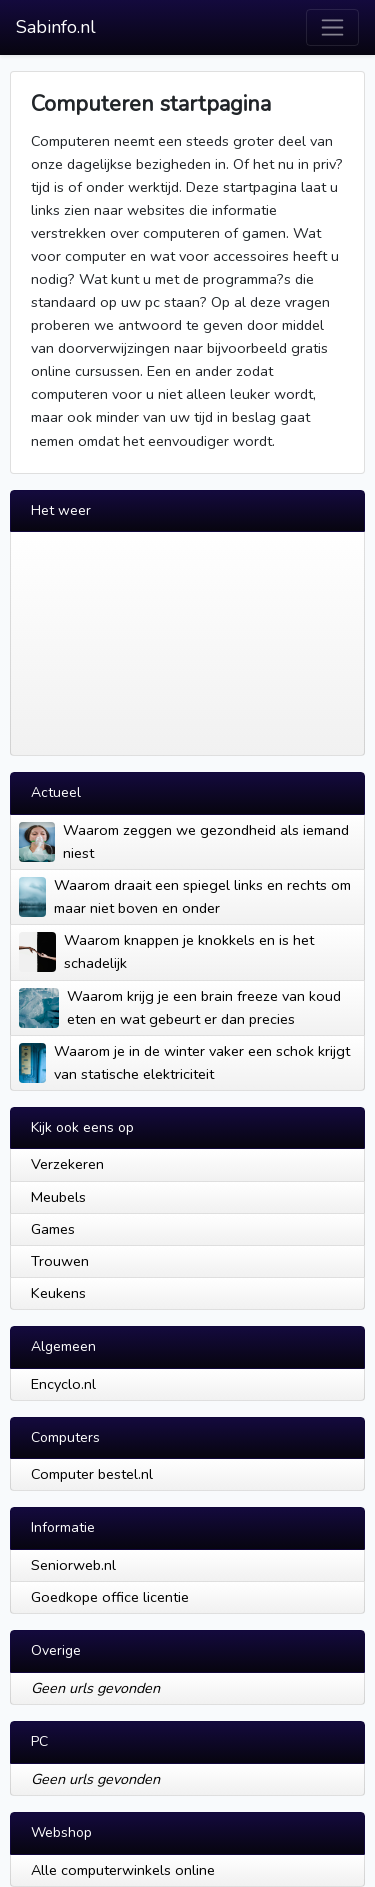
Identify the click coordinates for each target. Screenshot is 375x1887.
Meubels (58, 1197)
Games (53, 1229)
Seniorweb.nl (73, 1565)
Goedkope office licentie (110, 1597)
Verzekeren (67, 1164)
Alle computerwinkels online (123, 1870)
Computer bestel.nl (92, 1474)
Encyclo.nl (63, 1384)
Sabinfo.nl (56, 27)
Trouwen (60, 1261)
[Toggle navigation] (332, 27)
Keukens (58, 1293)
